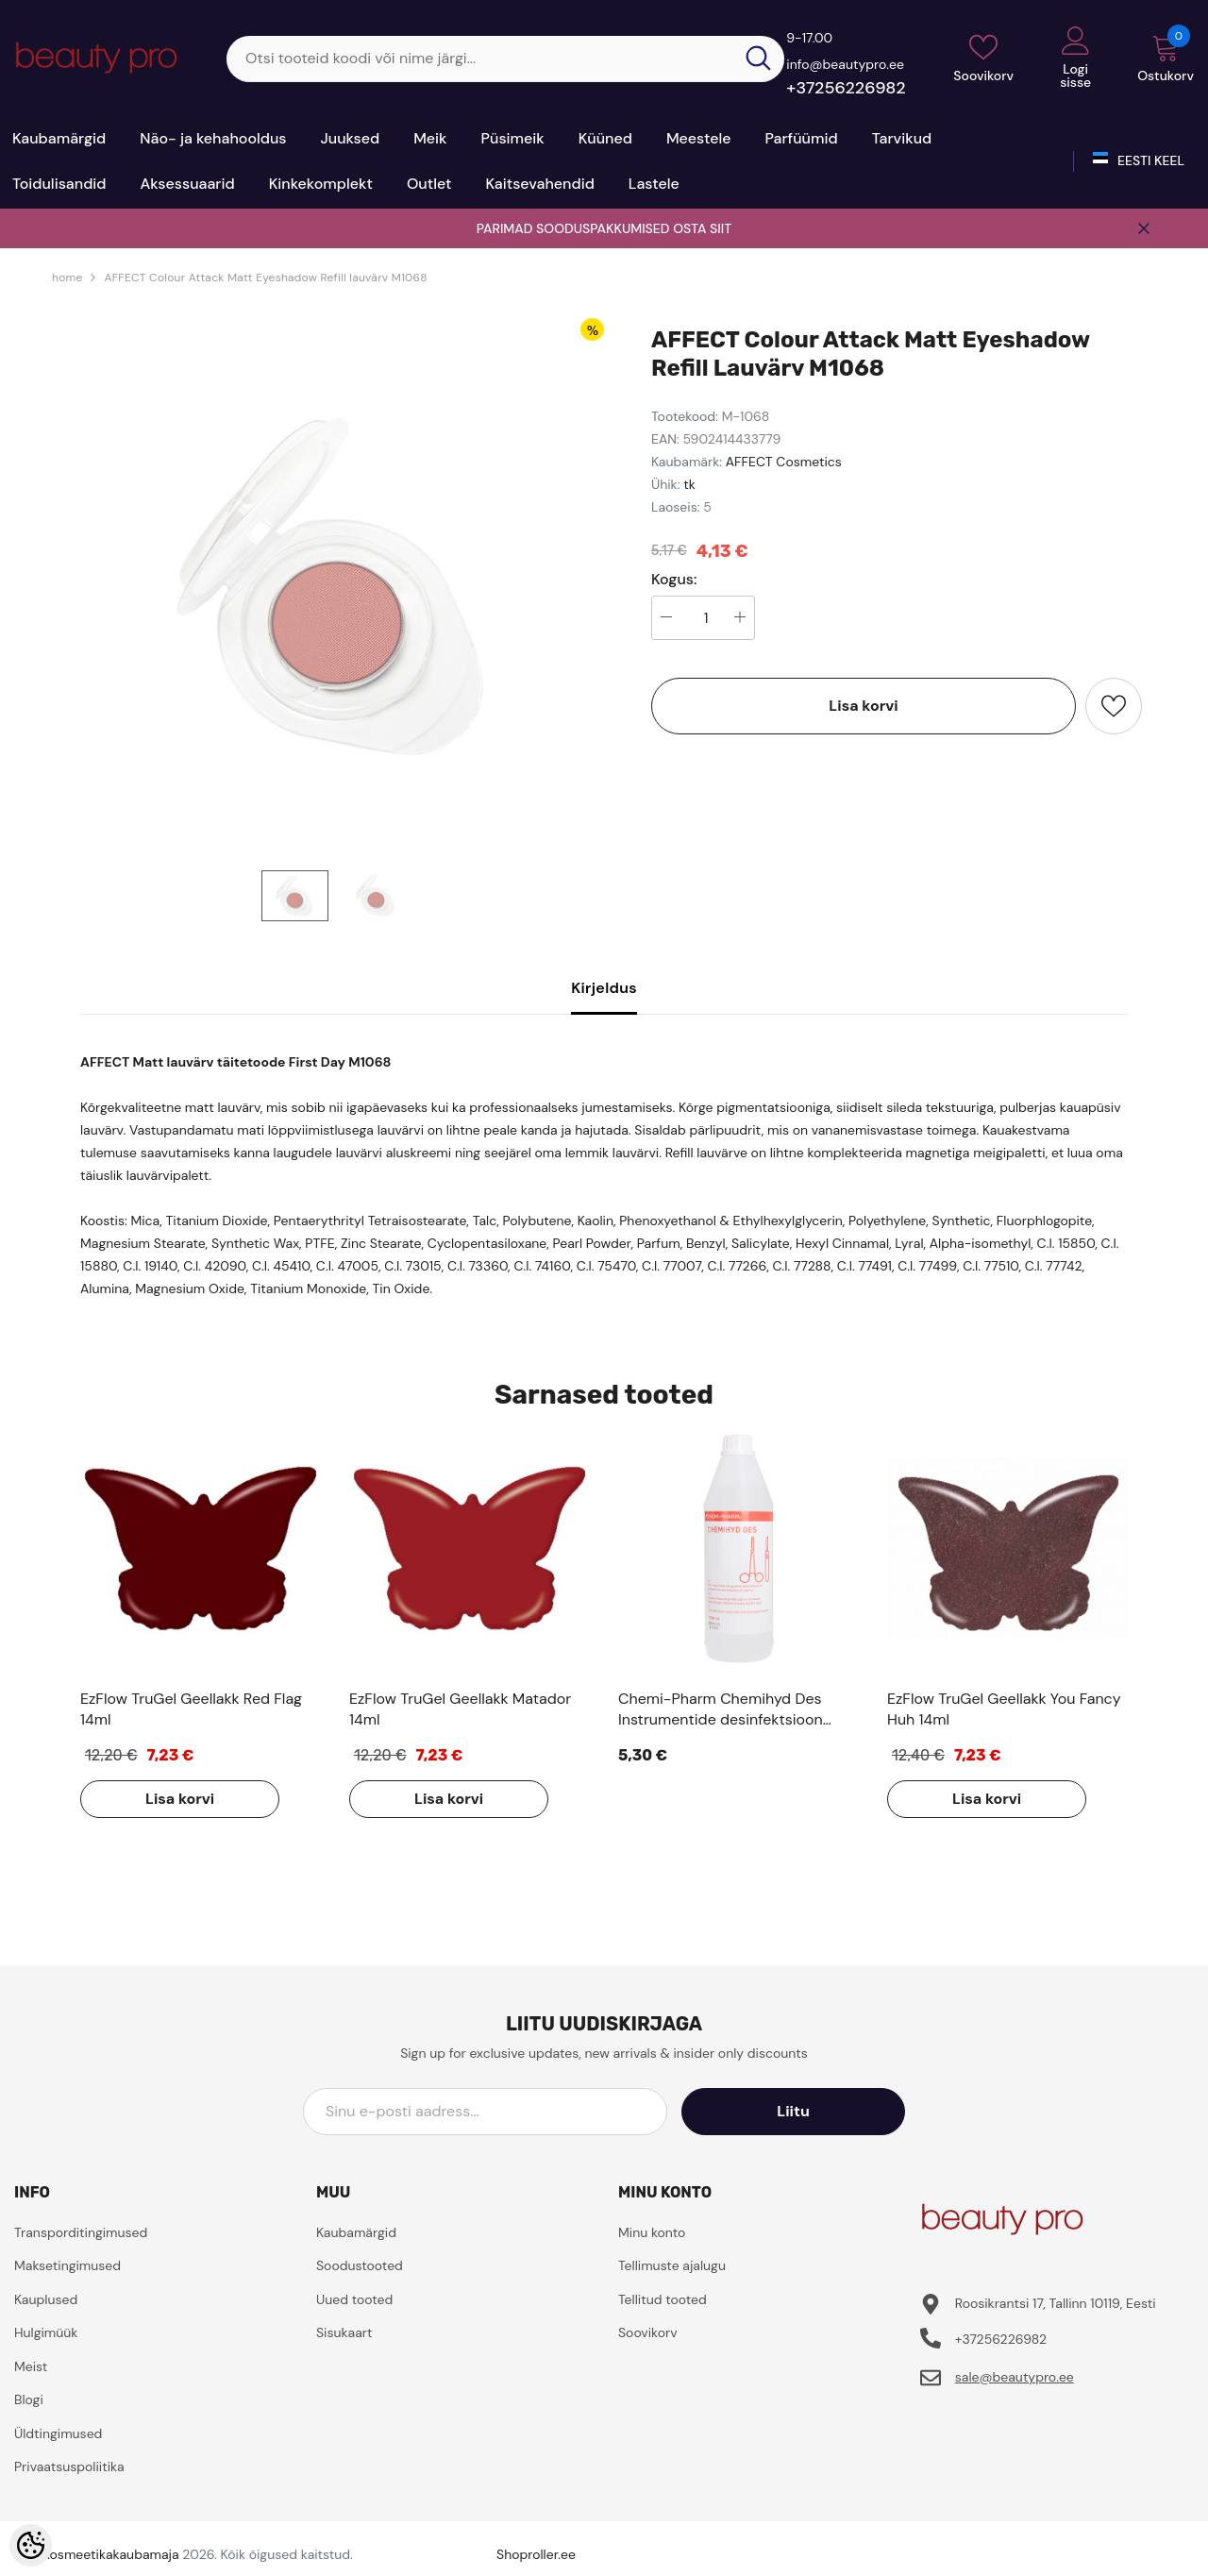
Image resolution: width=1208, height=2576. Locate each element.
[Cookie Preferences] (30, 2545)
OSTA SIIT (702, 228)
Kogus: (674, 579)
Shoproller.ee (536, 2554)
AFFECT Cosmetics (784, 461)
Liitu (820, 2111)
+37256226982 (845, 87)
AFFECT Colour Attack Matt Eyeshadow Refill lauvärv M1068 (265, 277)
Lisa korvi (863, 706)
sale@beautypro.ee (1014, 2376)
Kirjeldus (604, 988)
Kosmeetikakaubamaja (110, 2554)
